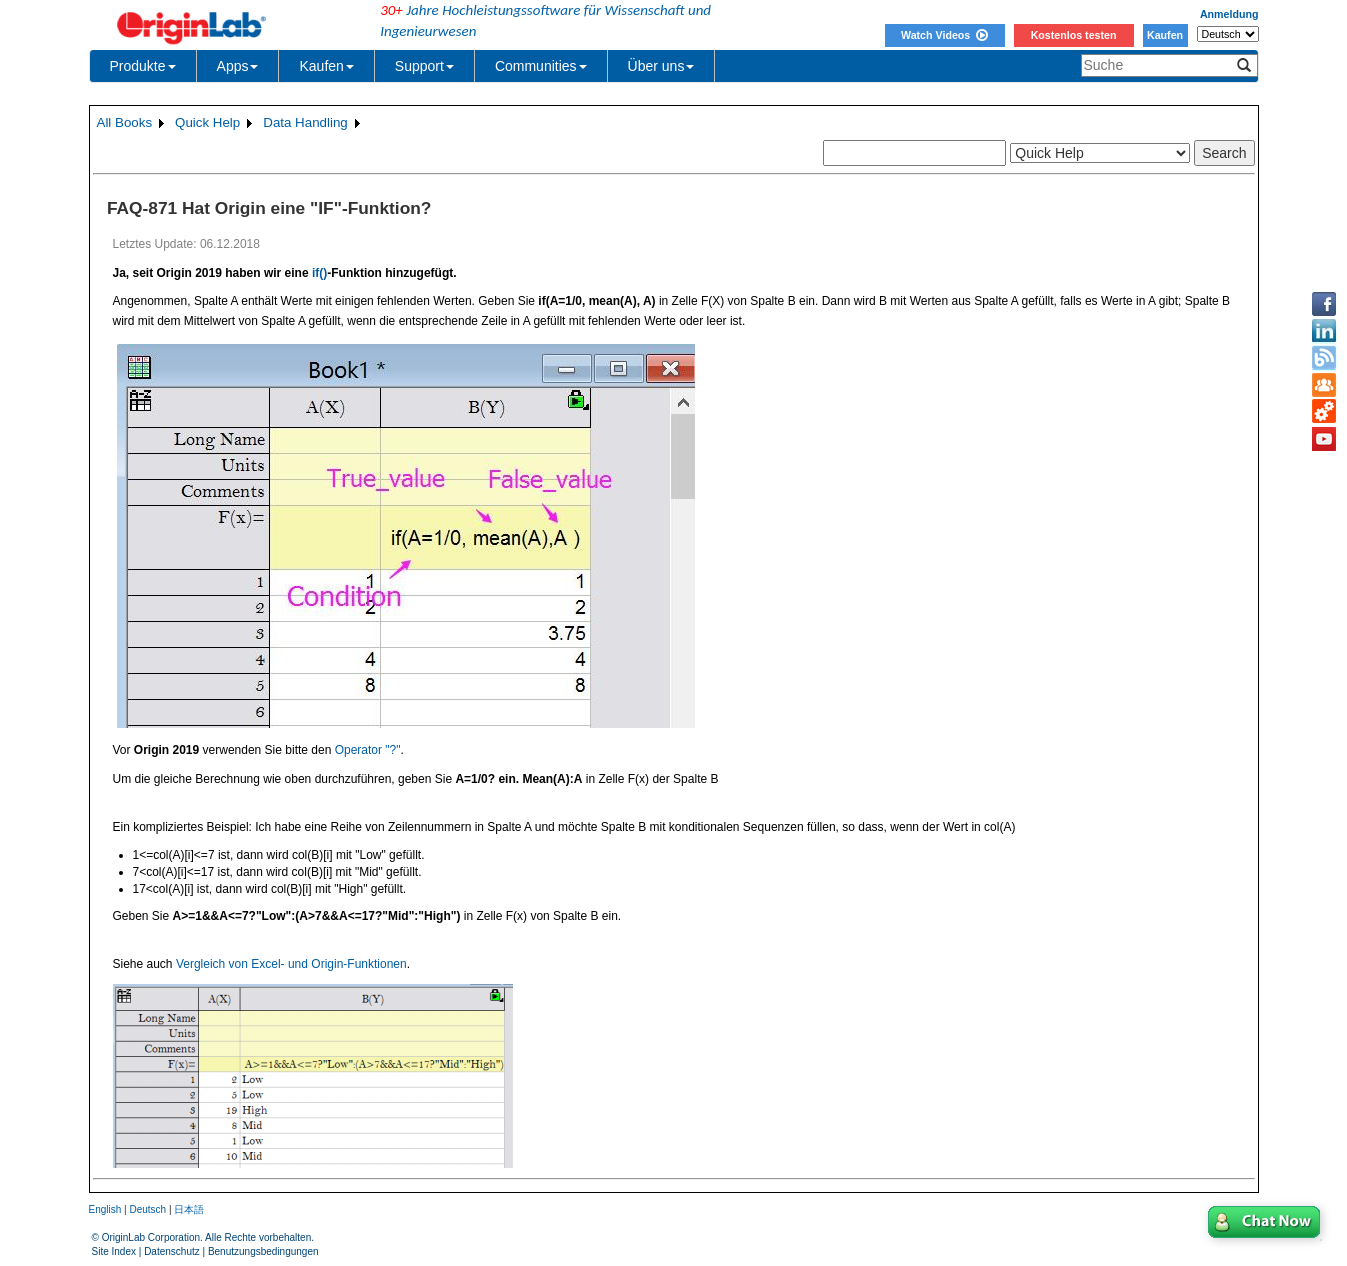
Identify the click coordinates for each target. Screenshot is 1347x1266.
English (105, 1209)
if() (319, 273)
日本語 (189, 1209)
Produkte (143, 66)
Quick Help (207, 122)
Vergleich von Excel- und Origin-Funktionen (291, 964)
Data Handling (305, 122)
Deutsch (147, 1209)
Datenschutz (172, 1251)
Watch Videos (944, 35)
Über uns (661, 66)
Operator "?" (368, 750)
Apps (238, 66)
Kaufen (1165, 35)
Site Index (114, 1251)
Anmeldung (1229, 14)
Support (424, 66)
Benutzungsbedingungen (263, 1251)
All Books (125, 122)
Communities (541, 66)
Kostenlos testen (1074, 35)
